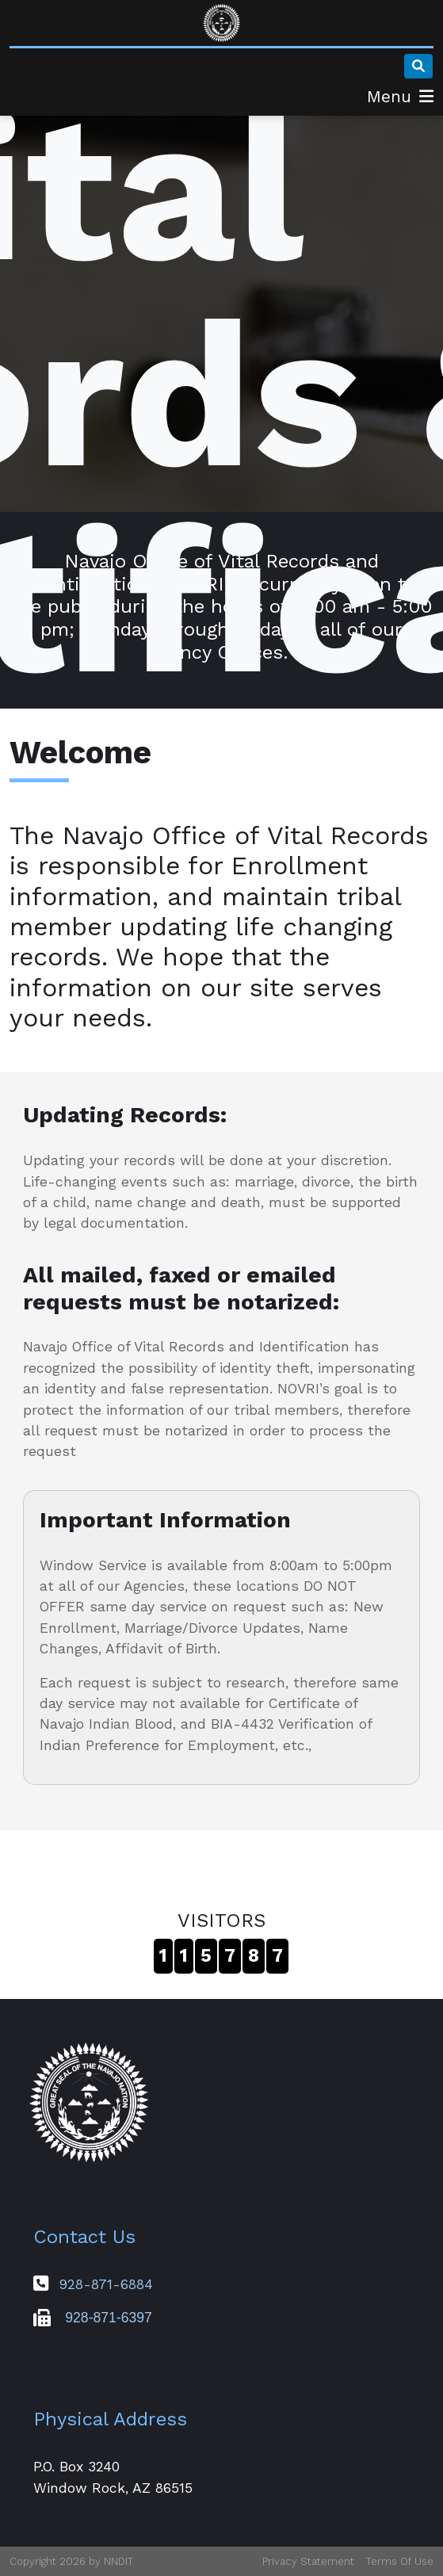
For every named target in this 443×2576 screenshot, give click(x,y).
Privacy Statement (308, 2561)
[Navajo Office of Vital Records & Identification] (222, 23)
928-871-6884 (106, 2284)
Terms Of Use (399, 2561)
